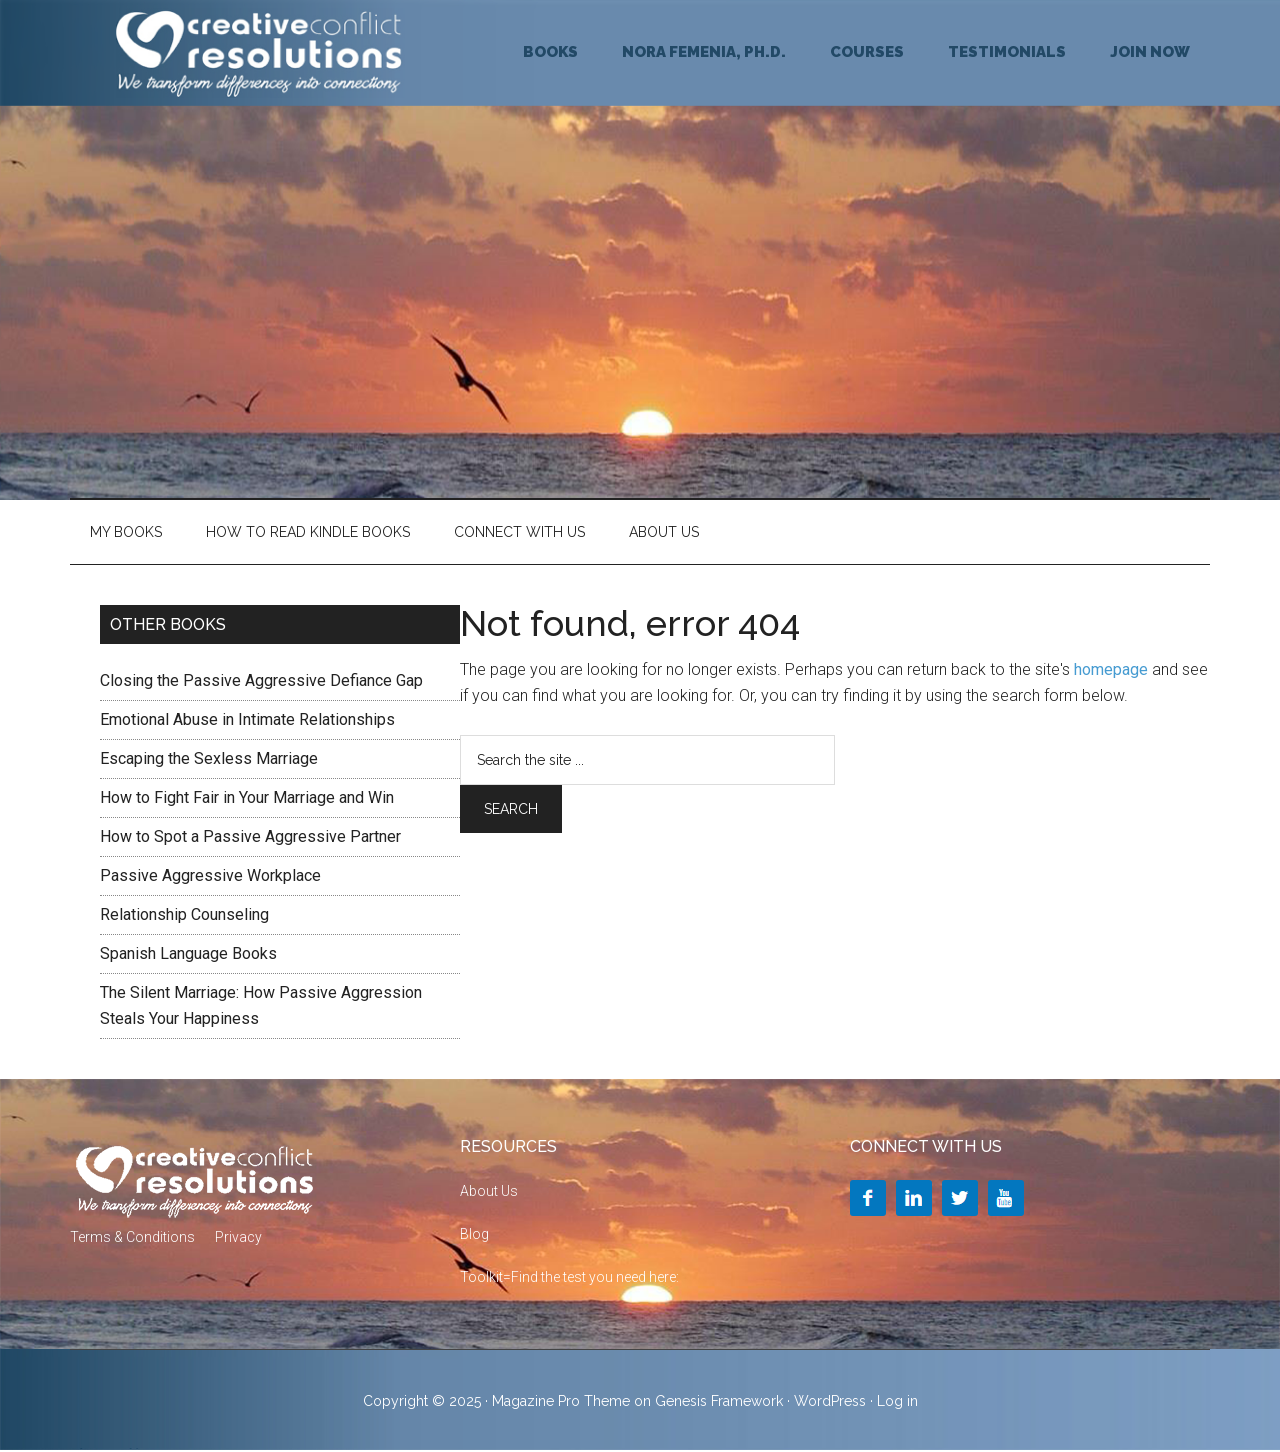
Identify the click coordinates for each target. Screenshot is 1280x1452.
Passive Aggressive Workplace (210, 875)
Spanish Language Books (188, 953)
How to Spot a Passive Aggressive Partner (250, 836)
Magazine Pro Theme (561, 1401)
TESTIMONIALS (1007, 52)
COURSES (867, 52)
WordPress (830, 1401)
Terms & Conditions (132, 1237)
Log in (897, 1401)
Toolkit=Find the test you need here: (569, 1277)
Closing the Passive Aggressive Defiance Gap (261, 680)
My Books (126, 532)
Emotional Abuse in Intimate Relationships (247, 719)
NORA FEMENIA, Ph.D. (704, 52)
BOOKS (550, 52)
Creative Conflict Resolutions (260, 53)
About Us (664, 532)
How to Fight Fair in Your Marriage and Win (247, 797)
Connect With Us (519, 532)
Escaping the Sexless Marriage (209, 758)
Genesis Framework (719, 1401)
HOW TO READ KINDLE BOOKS (308, 532)
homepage (1111, 669)
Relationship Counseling (184, 914)
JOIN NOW (1150, 52)
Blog (474, 1234)
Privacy (238, 1237)
